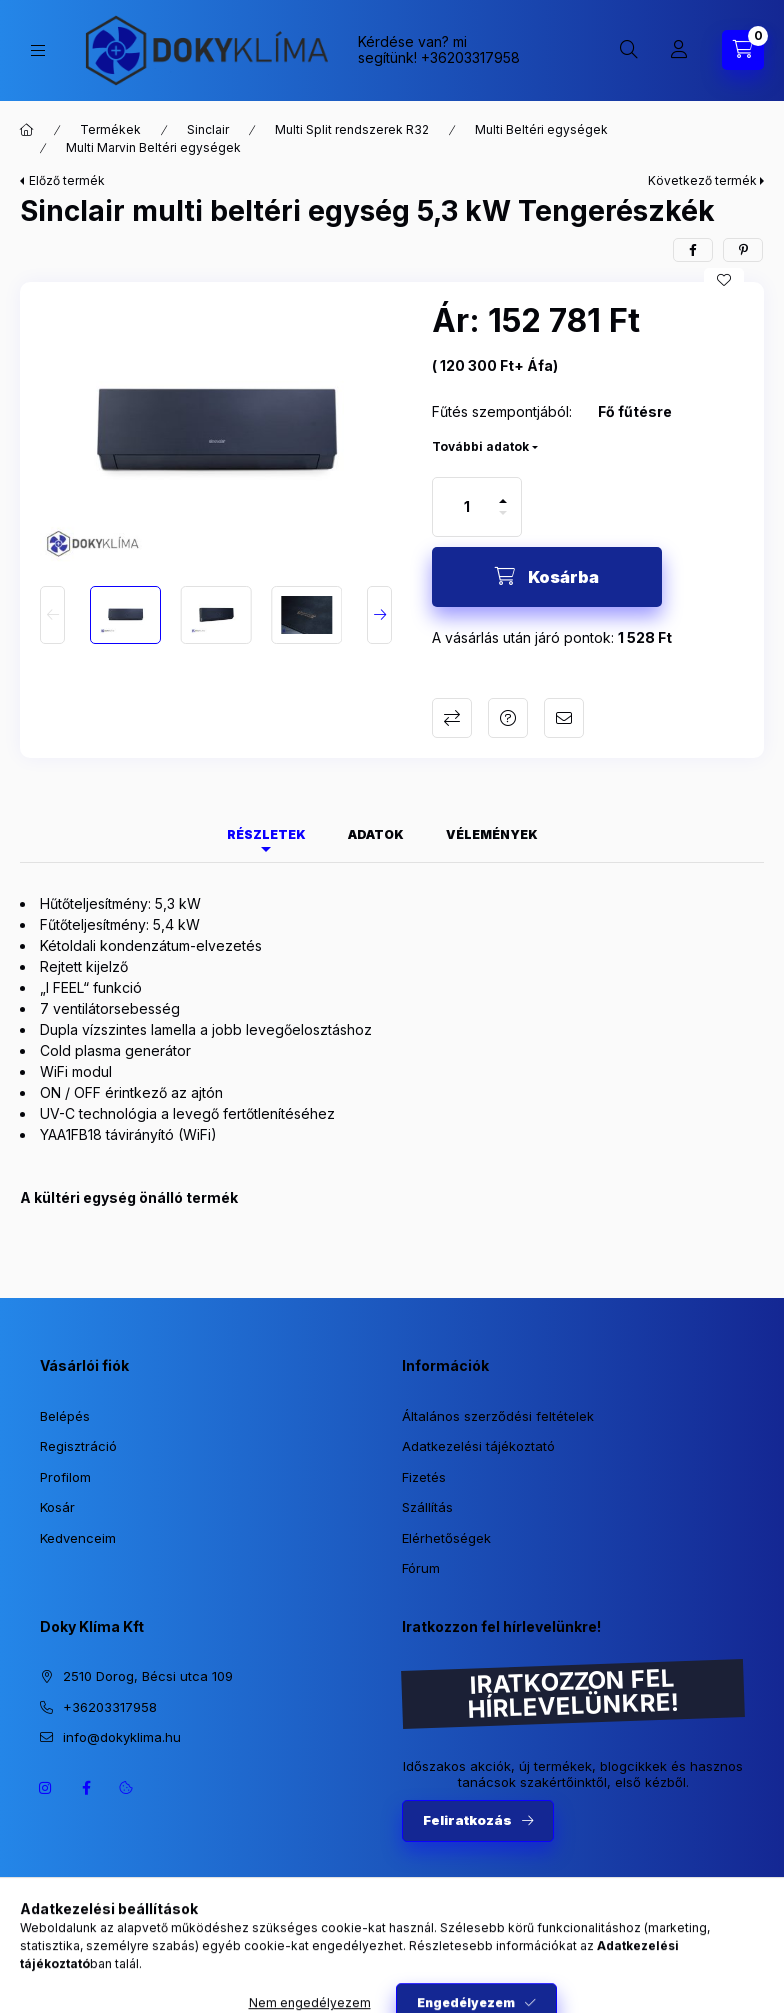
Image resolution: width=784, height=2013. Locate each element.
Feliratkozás (467, 1820)
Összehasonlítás (452, 718)
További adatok (480, 446)
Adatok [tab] (376, 834)
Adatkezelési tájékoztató (478, 1446)
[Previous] (52, 615)
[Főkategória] (27, 130)
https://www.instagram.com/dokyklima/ (46, 1788)
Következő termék (702, 180)
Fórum (421, 1568)
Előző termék (67, 180)
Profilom (65, 1477)
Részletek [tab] (266, 834)
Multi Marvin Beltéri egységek (153, 147)
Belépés (65, 1416)
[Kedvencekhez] (724, 280)
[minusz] (503, 521)
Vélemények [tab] (492, 834)
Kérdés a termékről (508, 718)
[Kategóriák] (38, 50)
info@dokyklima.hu (122, 1737)
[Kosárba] (547, 577)
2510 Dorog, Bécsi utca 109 (148, 1676)
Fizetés (424, 1477)
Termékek (110, 129)
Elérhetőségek (446, 1538)
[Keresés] (629, 50)
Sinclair (208, 129)
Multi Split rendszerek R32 (352, 129)
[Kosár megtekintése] (743, 50)
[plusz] (503, 492)
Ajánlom (564, 718)
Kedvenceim (78, 1538)
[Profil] (679, 50)
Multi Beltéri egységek (541, 129)
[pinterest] (743, 250)
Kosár (57, 1507)
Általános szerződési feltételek (498, 1416)
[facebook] (693, 250)
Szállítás (427, 1507)
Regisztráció (78, 1446)
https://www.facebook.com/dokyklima (86, 1788)
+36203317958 (470, 57)
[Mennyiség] (467, 507)
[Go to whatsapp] (736, 1955)
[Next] (379, 615)
